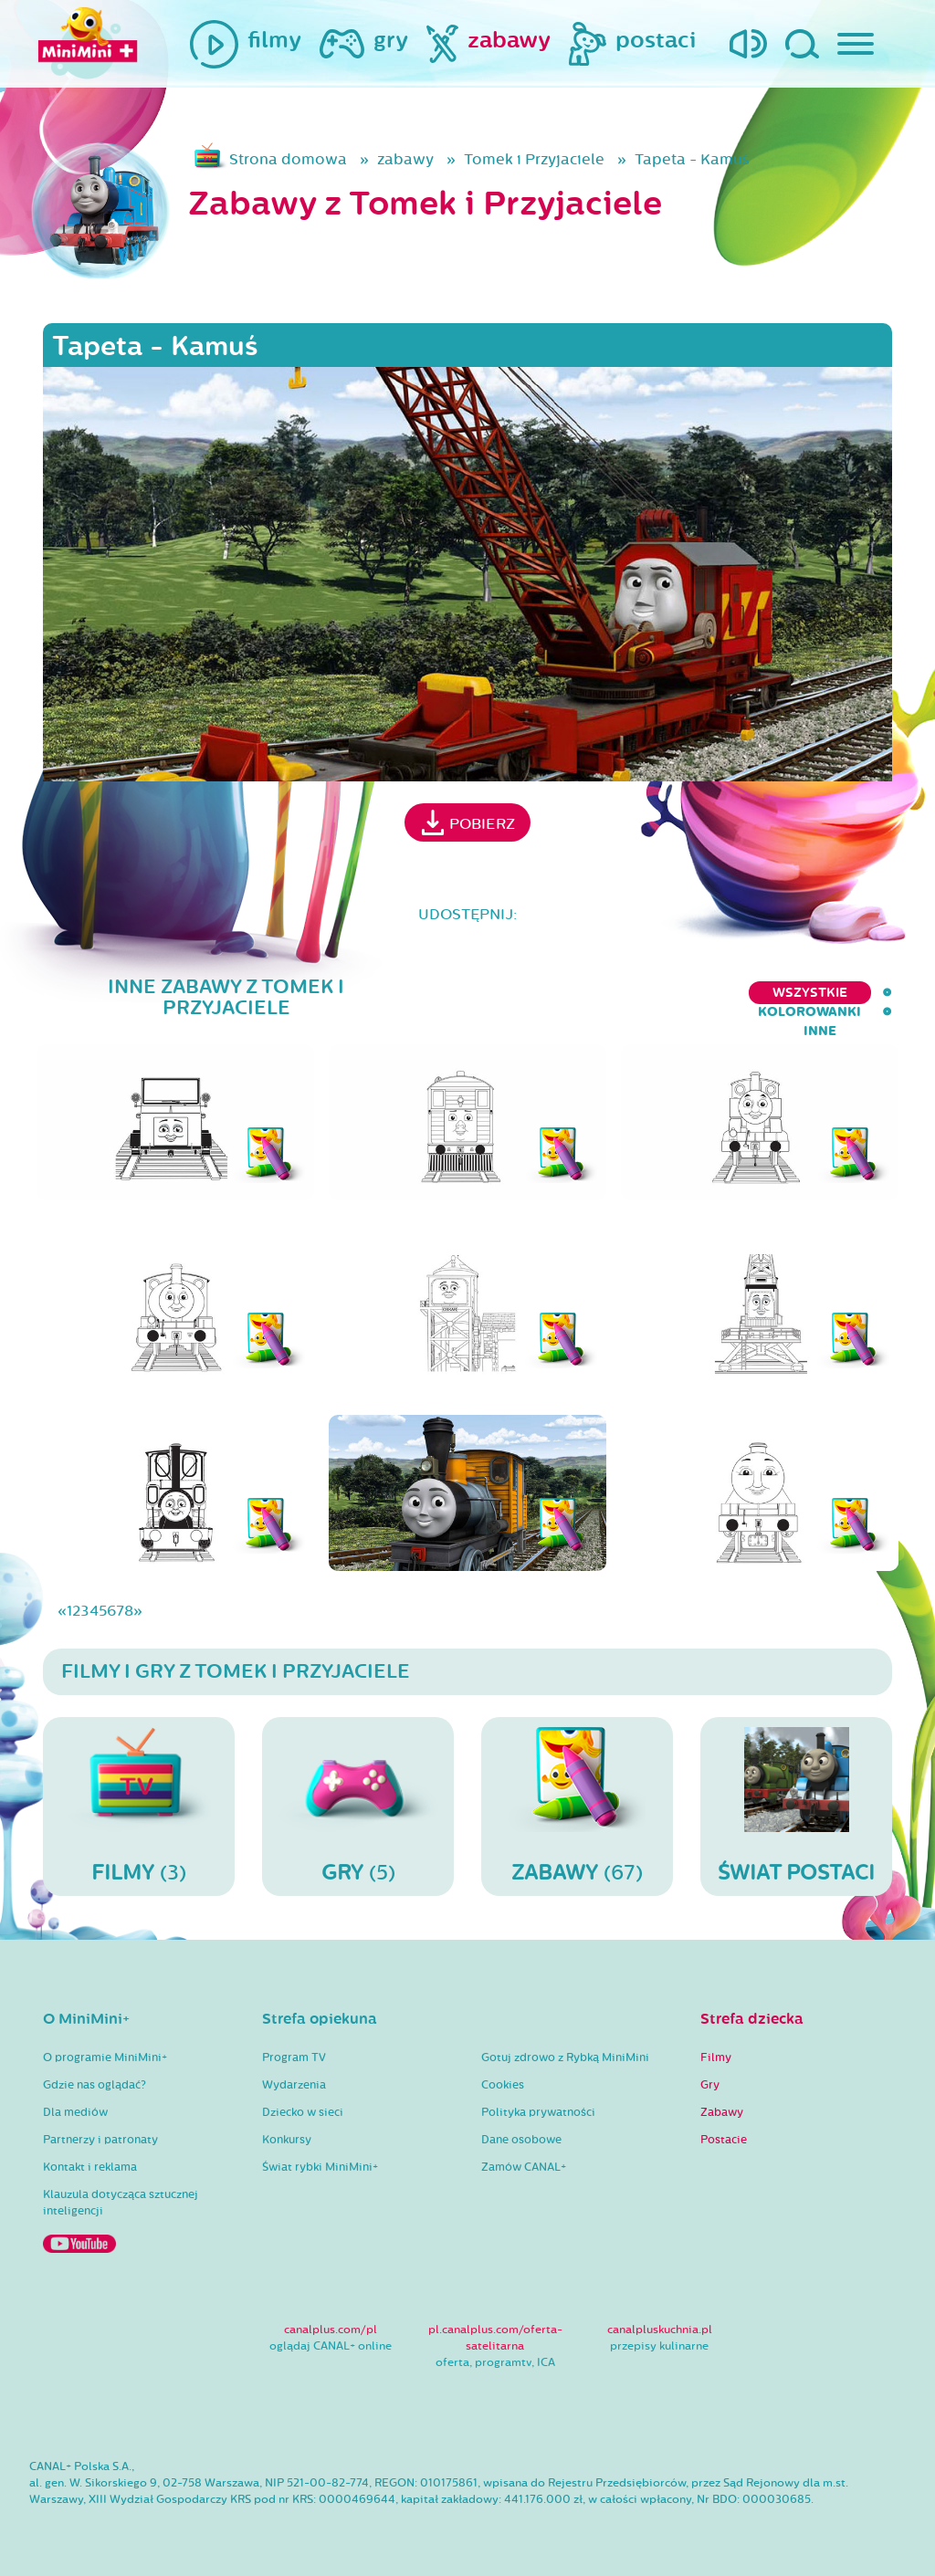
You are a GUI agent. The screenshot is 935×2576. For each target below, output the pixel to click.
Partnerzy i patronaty (100, 2139)
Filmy (715, 2057)
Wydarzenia (294, 2084)
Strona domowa (288, 159)
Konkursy (286, 2139)
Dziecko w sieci (302, 2112)
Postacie (723, 2139)
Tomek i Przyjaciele (534, 159)
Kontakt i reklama (90, 2167)
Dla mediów (75, 2112)
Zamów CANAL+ (523, 2167)
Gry (710, 2084)
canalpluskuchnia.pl (659, 2329)
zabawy (405, 159)
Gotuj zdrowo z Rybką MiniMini (565, 2057)
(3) (138, 1805)
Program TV (294, 2057)
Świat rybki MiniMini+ (320, 2167)
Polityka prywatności (538, 2112)
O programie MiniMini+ (105, 2057)
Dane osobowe (521, 2139)
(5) (358, 1805)
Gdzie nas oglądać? (94, 2084)
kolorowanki (776, 992)
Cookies (502, 2084)
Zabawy (721, 2112)
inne (875, 992)
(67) (577, 1805)
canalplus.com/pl (330, 2329)
